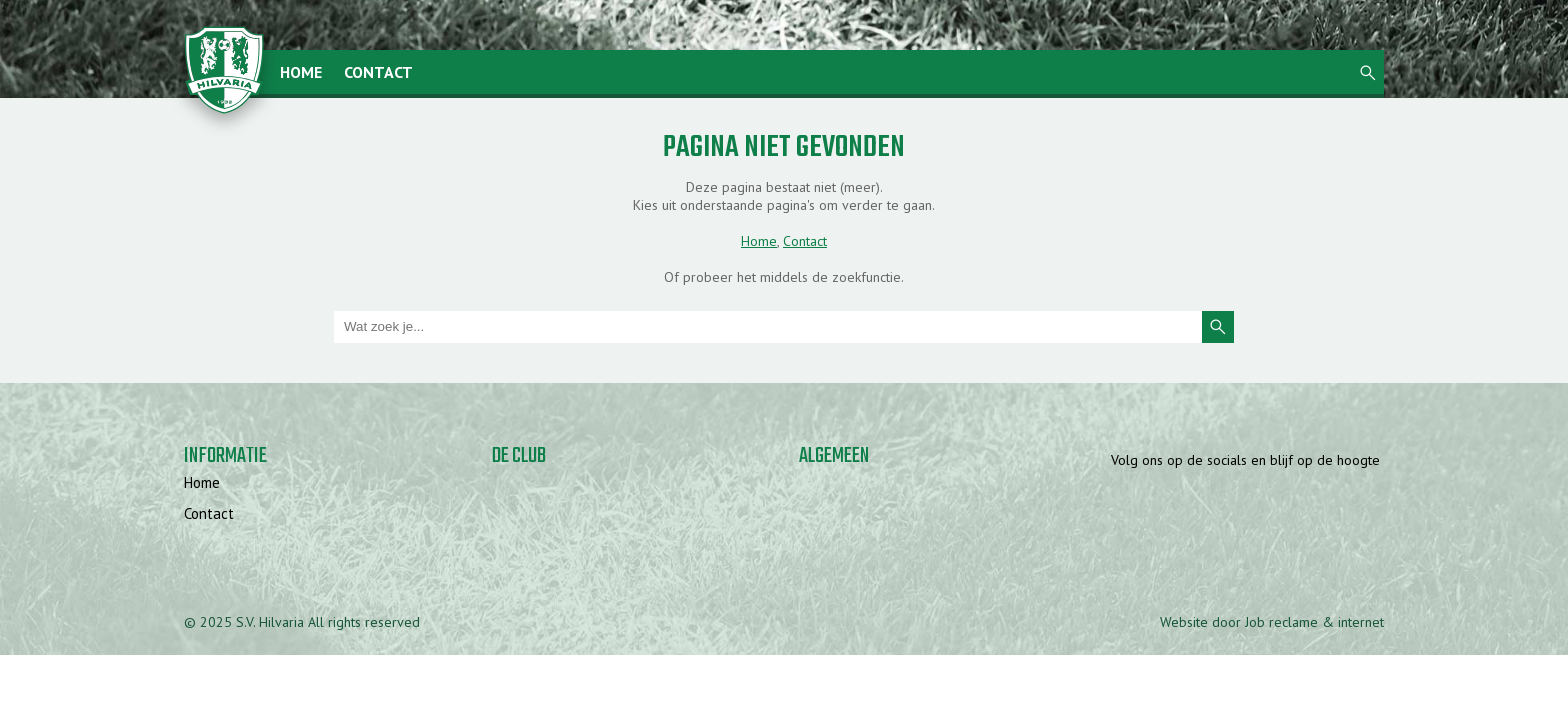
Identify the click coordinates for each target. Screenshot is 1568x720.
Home (301, 72)
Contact (378, 72)
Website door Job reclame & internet (1272, 622)
